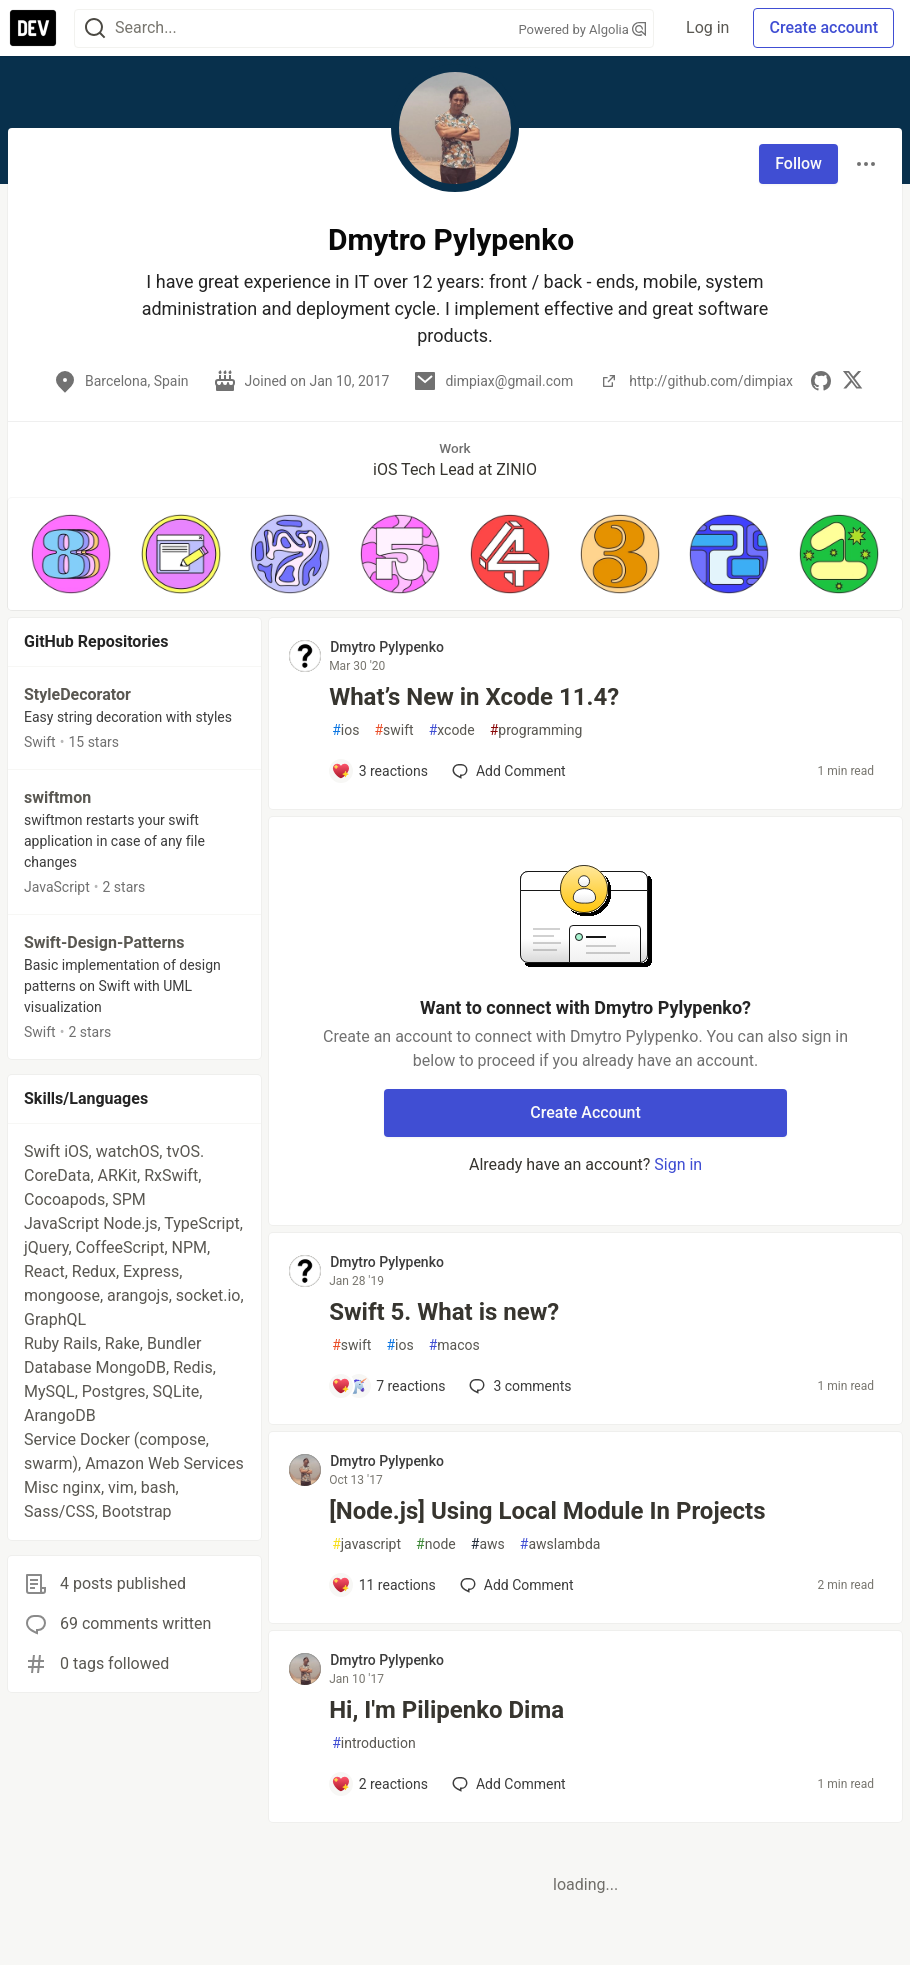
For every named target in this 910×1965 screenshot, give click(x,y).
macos (454, 1345)
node (436, 1544)
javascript (366, 1544)
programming (536, 730)
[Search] (95, 28)
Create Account (585, 1112)
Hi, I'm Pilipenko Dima (446, 1710)
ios (345, 730)
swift (393, 730)
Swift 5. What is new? (444, 1312)
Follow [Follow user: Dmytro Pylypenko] (798, 163)
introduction (374, 1743)
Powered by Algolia (583, 29)
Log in (707, 27)
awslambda (560, 1544)
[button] (71, 554)
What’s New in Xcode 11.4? (474, 697)
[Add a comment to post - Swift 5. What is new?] (388, 1386)
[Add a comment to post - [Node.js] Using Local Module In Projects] (383, 1585)
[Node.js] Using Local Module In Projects (547, 1511)
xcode (452, 730)
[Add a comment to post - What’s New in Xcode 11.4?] (379, 771)
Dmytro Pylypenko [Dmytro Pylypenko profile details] (387, 647)
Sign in (678, 1164)
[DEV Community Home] (33, 28)
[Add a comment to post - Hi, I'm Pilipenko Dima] (379, 1784)
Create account (823, 27)
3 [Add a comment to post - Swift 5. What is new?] (518, 1386)
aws (488, 1544)
